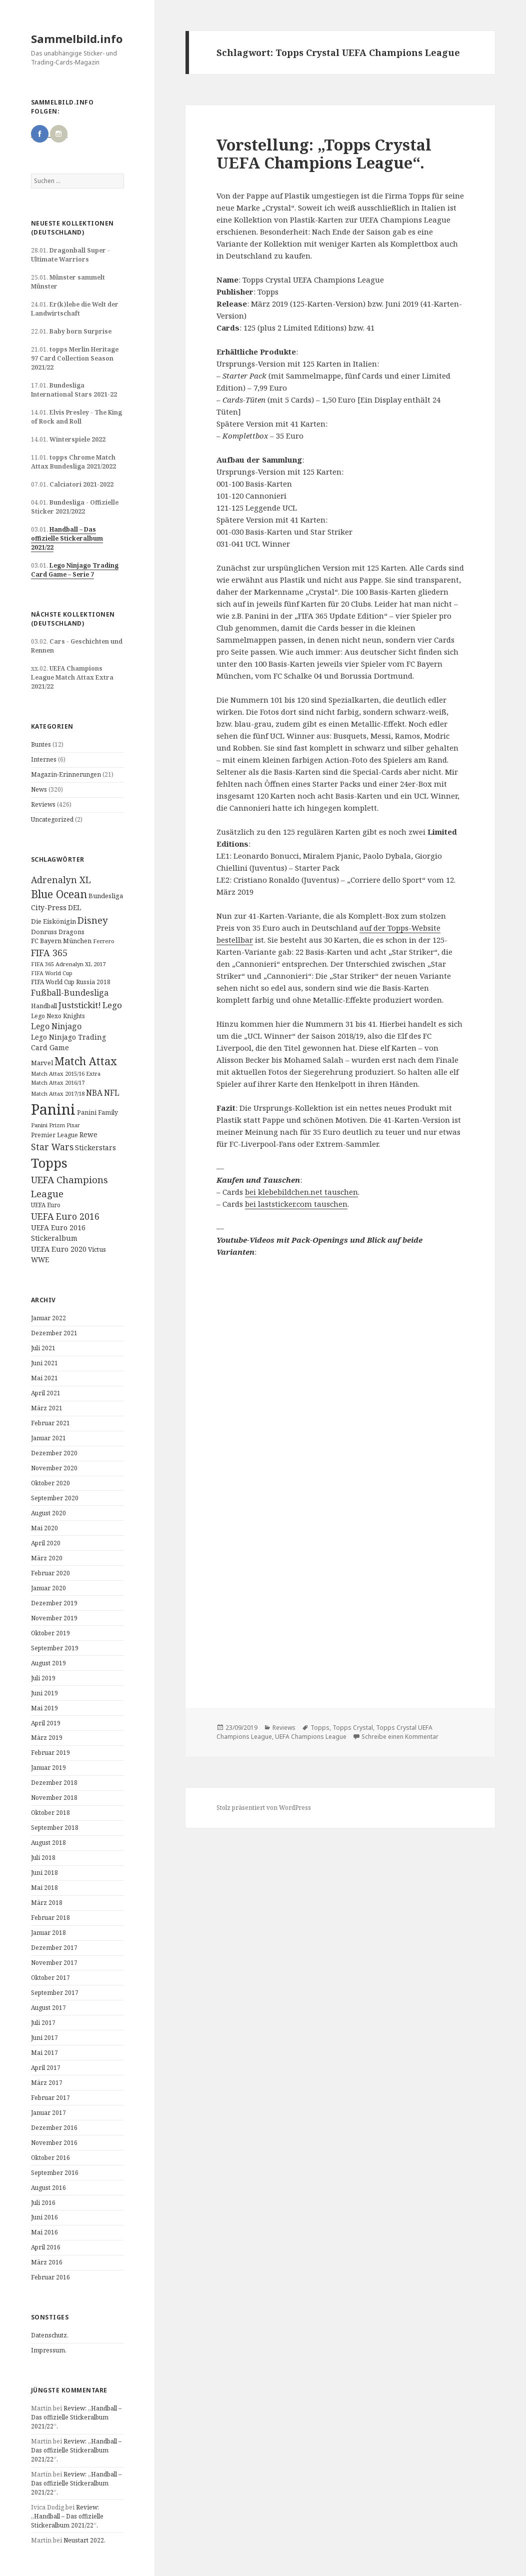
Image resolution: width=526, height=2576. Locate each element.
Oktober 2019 (50, 1633)
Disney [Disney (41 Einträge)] (93, 920)
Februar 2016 (50, 2277)
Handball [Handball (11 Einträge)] (44, 1006)
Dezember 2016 (54, 2127)
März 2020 (46, 1558)
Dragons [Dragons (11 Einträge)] (71, 932)
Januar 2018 (48, 1932)
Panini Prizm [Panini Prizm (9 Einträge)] (48, 1125)
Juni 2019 (44, 1693)
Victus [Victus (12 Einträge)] (97, 1249)
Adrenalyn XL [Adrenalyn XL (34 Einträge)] (61, 880)
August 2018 (48, 1842)
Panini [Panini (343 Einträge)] (53, 1109)
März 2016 (46, 2262)
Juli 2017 (43, 2022)
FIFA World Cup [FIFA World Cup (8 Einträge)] (51, 973)
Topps (320, 1727)
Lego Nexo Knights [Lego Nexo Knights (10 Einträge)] (58, 1016)
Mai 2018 (44, 1887)
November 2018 (54, 1797)
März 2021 (46, 1408)
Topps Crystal (352, 1727)
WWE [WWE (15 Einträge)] (40, 1259)
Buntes (41, 744)
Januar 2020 (48, 1588)
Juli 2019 (43, 1678)
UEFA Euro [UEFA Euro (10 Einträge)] (45, 1205)
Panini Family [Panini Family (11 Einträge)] (97, 1112)
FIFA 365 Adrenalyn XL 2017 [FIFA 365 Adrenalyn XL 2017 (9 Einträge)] (68, 964)
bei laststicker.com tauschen (296, 1204)
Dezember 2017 (54, 1947)
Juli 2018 (43, 1857)
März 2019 (46, 1737)
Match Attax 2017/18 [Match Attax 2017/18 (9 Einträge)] (57, 1093)
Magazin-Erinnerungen (66, 774)
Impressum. (48, 2350)
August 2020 (48, 1513)
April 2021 (45, 1393)
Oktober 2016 (50, 2157)
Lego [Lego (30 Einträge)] (112, 1005)
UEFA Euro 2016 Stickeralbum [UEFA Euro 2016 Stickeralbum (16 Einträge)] (58, 1233)
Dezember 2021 (54, 1333)
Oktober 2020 (50, 1483)
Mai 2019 (44, 1708)
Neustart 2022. (85, 2540)
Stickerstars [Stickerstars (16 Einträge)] (95, 1147)
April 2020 (45, 1543)
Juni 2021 (44, 1363)
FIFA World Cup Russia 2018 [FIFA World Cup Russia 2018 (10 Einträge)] (70, 982)
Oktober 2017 (50, 1977)
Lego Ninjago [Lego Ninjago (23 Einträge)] (56, 1026)
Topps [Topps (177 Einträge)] (49, 1163)
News (39, 789)
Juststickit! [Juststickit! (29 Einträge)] (79, 1005)
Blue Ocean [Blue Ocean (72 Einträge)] (59, 894)
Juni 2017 (44, 2037)
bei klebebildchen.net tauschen (301, 1192)
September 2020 (54, 1498)
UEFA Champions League (310, 1736)
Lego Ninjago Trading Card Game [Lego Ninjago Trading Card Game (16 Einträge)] (68, 1042)
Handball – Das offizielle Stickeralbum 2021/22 (67, 538)
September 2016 (54, 2172)
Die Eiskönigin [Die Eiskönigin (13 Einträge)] (53, 921)
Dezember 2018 (54, 1782)
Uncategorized (52, 819)
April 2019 (45, 1723)
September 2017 (54, 1992)
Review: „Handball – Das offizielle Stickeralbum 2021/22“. (76, 2417)
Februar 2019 (50, 1752)
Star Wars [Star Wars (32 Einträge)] (52, 1147)
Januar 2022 (48, 1318)
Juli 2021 (43, 1348)
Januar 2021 (48, 1438)
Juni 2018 (44, 1872)
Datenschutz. (49, 2335)
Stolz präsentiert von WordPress (263, 1807)
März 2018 (46, 1902)
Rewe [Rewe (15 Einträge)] (89, 1134)
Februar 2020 (50, 1573)
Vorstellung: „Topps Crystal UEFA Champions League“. (324, 153)
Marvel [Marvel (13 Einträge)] (42, 1062)
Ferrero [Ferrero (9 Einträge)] (103, 941)
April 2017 (45, 2067)
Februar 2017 (50, 2097)
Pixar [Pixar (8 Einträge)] (73, 1125)
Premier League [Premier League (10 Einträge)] (54, 1135)
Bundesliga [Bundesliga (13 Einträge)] (105, 895)
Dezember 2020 (54, 1453)
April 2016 (45, 2247)
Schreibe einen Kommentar (400, 1736)
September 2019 (54, 1648)
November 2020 (54, 1468)
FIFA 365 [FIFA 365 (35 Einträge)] (49, 953)
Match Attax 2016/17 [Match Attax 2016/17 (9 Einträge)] (57, 1082)
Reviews (43, 804)
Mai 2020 (44, 1528)
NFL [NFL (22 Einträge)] (112, 1092)
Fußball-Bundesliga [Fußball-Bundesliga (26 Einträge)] (69, 992)
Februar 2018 (50, 1917)
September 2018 (54, 1827)
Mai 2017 (44, 2052)
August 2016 (48, 2187)
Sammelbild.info (76, 38)
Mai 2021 (44, 1378)
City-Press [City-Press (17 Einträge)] (48, 907)
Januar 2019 (48, 1767)
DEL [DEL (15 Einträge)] (74, 907)
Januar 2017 (48, 2112)
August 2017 (48, 2007)
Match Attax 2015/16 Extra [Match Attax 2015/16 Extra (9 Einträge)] (65, 1073)
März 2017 (46, 2082)
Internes (43, 759)
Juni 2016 (44, 2217)
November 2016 (54, 2142)
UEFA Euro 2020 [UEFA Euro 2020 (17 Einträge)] (58, 1249)
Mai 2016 (44, 2232)
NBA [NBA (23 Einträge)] (94, 1092)
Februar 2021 (50, 1423)
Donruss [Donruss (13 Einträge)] (44, 931)
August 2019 (48, 1663)
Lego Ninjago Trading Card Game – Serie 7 (74, 570)
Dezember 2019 (54, 1603)
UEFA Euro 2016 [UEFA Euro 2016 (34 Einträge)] (65, 1216)
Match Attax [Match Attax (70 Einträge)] (85, 1061)
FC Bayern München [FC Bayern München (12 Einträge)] (61, 941)
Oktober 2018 (50, 1812)
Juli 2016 (43, 2202)
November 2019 (54, 1618)
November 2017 (54, 1962)
